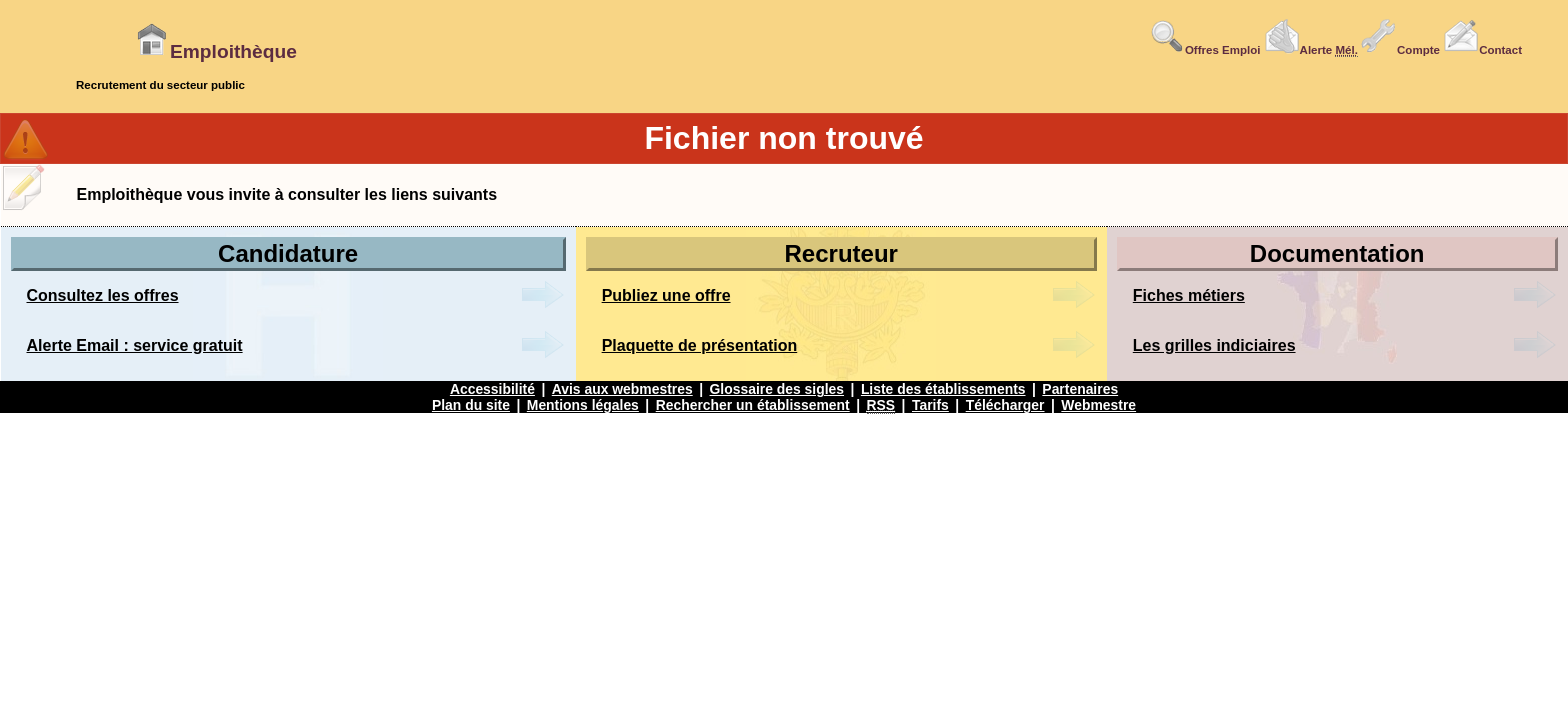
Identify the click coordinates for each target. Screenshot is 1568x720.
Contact (1482, 50)
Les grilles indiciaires (1214, 345)
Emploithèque (215, 51)
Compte (1400, 50)
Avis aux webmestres (622, 389)
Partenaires (1080, 389)
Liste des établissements (943, 389)
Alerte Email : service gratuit (135, 345)
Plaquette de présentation (700, 345)
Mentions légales (583, 405)
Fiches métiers (1189, 295)
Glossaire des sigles (777, 389)
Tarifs (930, 405)
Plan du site (471, 405)
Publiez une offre (666, 295)
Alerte (1311, 50)
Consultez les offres (103, 295)
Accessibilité (492, 389)
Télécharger (1005, 405)
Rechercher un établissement (753, 405)
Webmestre (1098, 405)
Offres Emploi (1205, 50)
